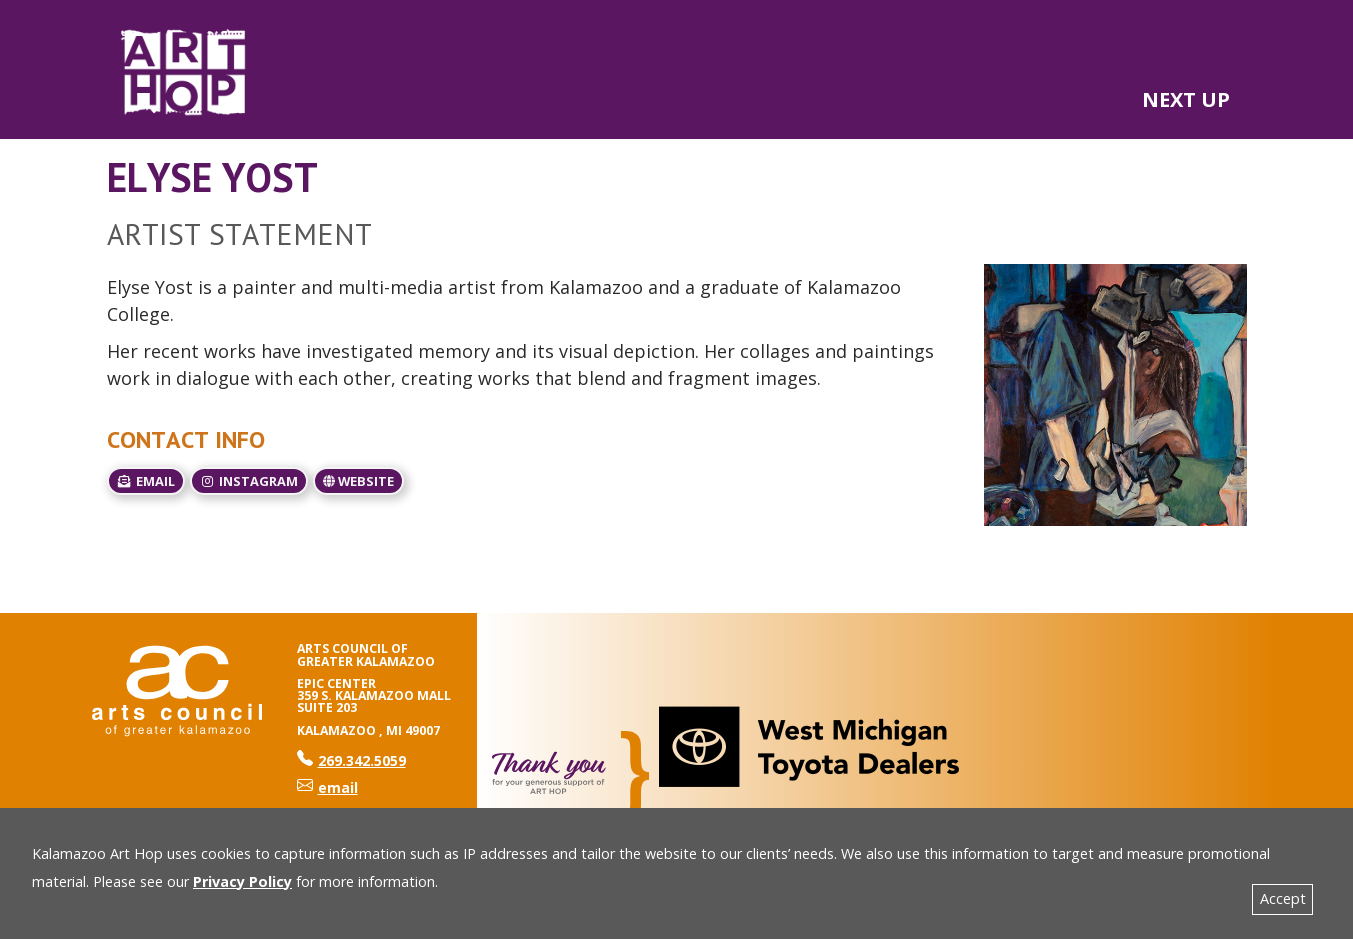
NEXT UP (1186, 99)
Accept (1283, 898)
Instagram (249, 481)
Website (358, 481)
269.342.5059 (351, 760)
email (146, 481)
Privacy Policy (242, 881)
